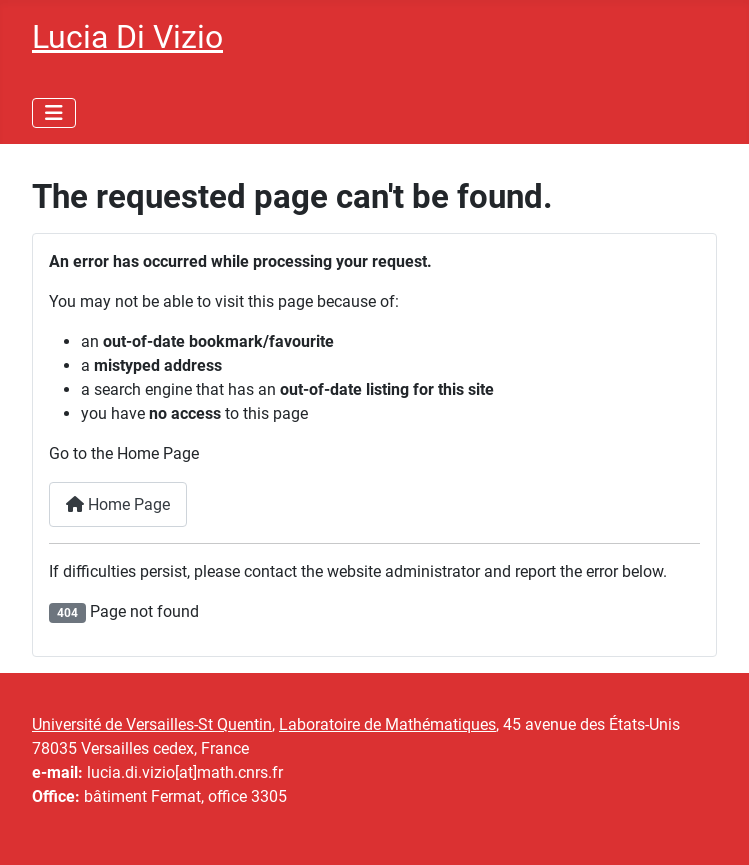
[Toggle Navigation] (54, 113)
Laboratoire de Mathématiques (387, 724)
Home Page (118, 504)
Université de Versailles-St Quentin (152, 724)
